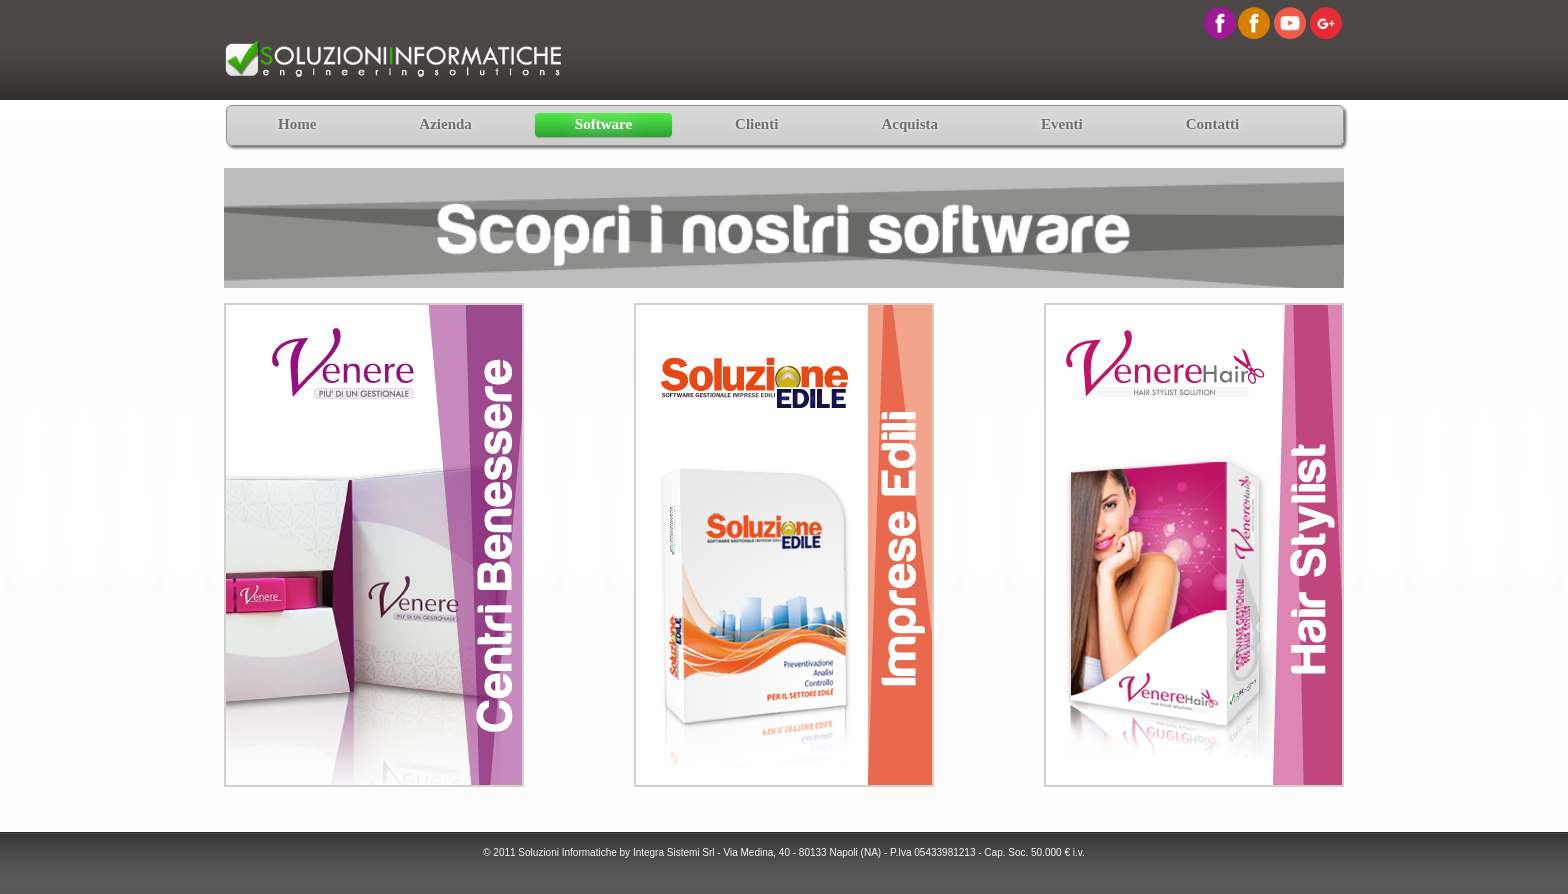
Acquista (909, 124)
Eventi (1062, 124)
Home (297, 124)
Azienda (445, 124)
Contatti (1212, 124)
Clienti (756, 124)
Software (603, 124)
